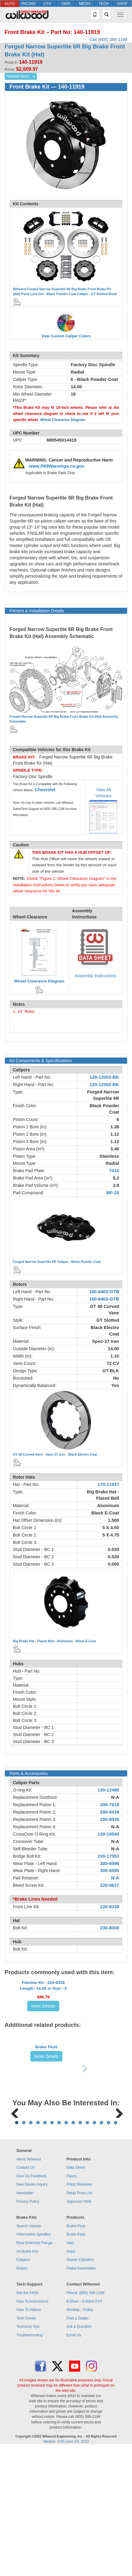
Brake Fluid (46, 2109)
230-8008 (109, 1927)
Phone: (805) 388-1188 (85, 2420)
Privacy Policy (27, 2328)
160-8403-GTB (104, 1291)
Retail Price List (79, 2320)
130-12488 (108, 1790)
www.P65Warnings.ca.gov (56, 466)
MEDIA (85, 4)
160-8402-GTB (104, 1299)
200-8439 (109, 1812)
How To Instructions (32, 2428)
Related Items (17, 76)
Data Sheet (76, 2295)
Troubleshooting (29, 2462)
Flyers (72, 2303)
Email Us (74, 2462)
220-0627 (109, 1885)
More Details (43, 2028)
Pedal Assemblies (81, 2395)
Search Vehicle (28, 2353)
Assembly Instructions (95, 975)
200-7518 (109, 1804)
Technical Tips (27, 2454)
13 (101, 2249)
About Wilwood (28, 2286)
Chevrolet (45, 789)
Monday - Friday (80, 2437)
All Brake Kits (27, 2378)
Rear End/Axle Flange (34, 2370)
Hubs (71, 2378)
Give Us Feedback (31, 2303)
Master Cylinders (80, 2387)
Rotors (21, 2395)
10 (80, 2249)
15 (115, 2249)
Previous (15, 2200)
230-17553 (108, 1856)
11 (87, 2249)
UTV (47, 4)
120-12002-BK (104, 1084)
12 (94, 2249)
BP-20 (112, 1192)
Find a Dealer (78, 2445)
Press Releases (79, 2311)
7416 (114, 1170)
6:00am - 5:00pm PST (85, 2428)
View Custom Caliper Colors (66, 336)
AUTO (10, 4)
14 (108, 2249)
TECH (104, 4)
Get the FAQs (27, 2420)
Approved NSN (79, 2328)
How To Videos (28, 2437)
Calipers (23, 2387)
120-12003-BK (104, 1077)
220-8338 (109, 1906)
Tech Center (26, 2445)
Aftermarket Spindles (33, 2361)
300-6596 (109, 1863)
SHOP (122, 4)
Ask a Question (79, 2454)
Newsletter (25, 2320)
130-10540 (108, 1834)
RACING (28, 4)
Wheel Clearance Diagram (62, 420)
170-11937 (108, 1484)
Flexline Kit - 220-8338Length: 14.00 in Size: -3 (43, 2008)
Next (117, 2200)
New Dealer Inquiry (32, 2311)
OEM (66, 4)
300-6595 (109, 1870)
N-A (115, 1797)
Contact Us (25, 2295)
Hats (70, 2370)
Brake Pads (76, 2361)
